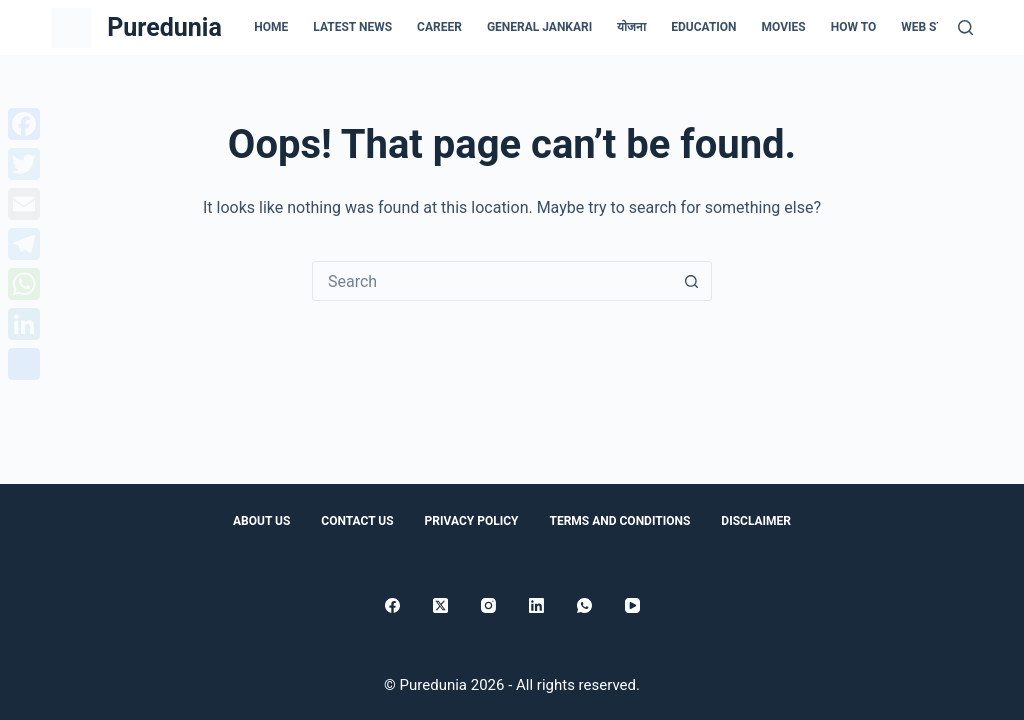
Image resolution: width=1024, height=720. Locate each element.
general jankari (539, 27)
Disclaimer (756, 521)
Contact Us (357, 521)
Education (703, 27)
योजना (631, 27)
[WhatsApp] (584, 605)
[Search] (965, 27)
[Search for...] (492, 281)
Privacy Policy (472, 521)
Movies (784, 27)
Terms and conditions (619, 521)
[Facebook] (392, 605)
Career (439, 27)
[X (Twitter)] (440, 605)
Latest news (352, 27)
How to (853, 27)
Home (271, 27)
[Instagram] (488, 605)
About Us (261, 521)
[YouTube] (632, 605)
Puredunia (164, 27)
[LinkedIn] (536, 605)
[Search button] (691, 281)
